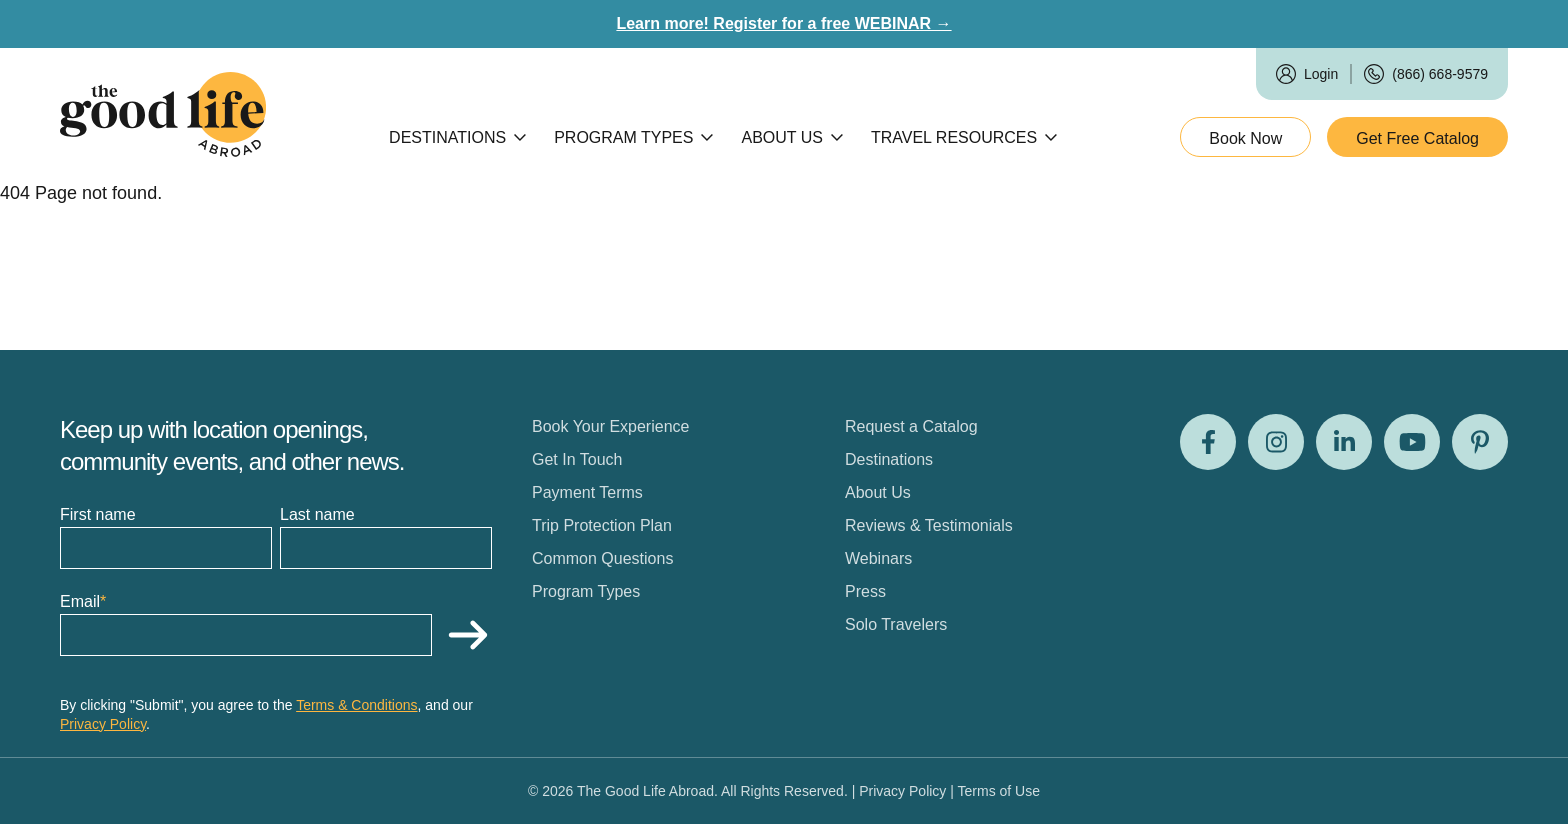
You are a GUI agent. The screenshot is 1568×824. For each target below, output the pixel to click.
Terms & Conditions (356, 705)
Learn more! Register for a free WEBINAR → (783, 23)
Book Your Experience (610, 426)
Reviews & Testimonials (929, 525)
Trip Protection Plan (602, 525)
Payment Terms (587, 492)
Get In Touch (577, 459)
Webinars (878, 558)
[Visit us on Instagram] (1276, 442)
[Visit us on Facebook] (1208, 442)
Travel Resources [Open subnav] (964, 137)
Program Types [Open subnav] (633, 137)
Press (865, 591)
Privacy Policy (103, 724)
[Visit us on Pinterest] (1480, 442)
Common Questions (602, 558)
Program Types (586, 591)
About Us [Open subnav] (792, 137)
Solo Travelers (896, 624)
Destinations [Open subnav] (457, 137)
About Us (878, 492)
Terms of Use (999, 791)
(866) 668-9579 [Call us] (1440, 74)
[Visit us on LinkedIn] (1344, 442)
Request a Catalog (911, 426)
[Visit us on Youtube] (1412, 442)
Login (1321, 74)
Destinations (889, 459)
